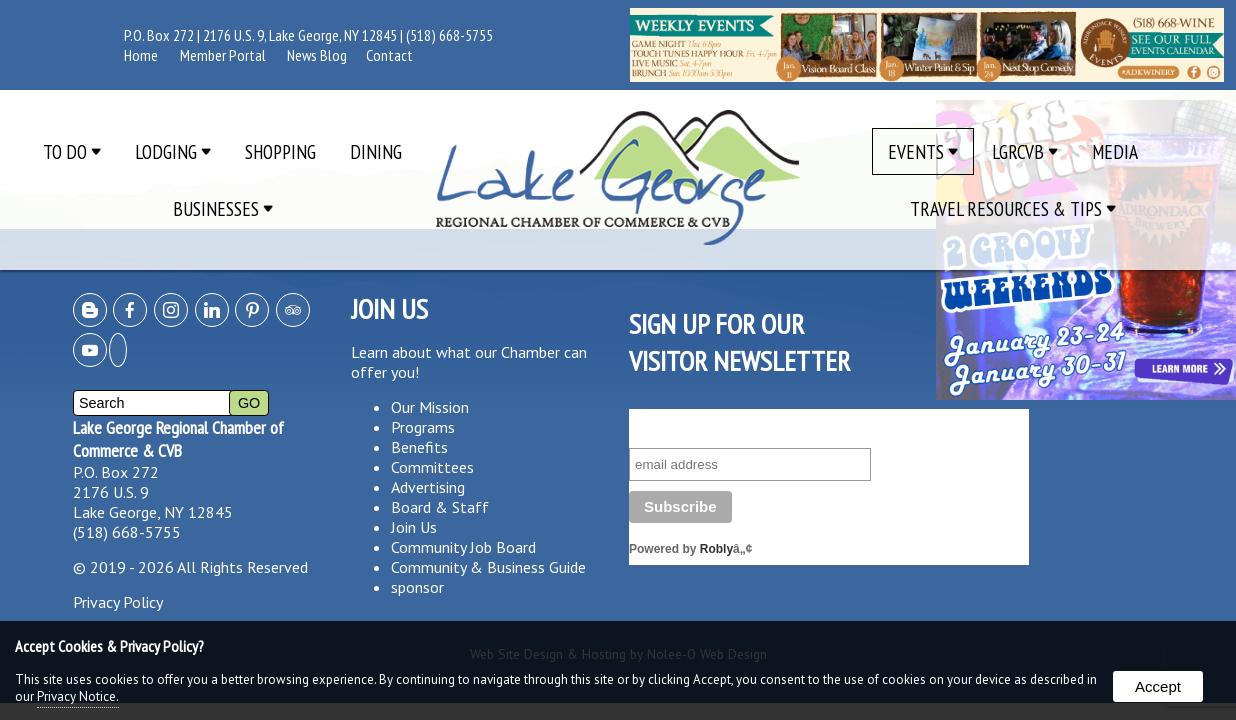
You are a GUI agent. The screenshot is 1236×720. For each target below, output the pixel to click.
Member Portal (223, 55)
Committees (432, 467)
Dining (376, 151)
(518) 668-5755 (449, 35)
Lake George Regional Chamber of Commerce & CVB (178, 439)
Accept (1158, 686)
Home (141, 55)
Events (923, 151)
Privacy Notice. (78, 696)
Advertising (428, 487)
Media (1115, 151)
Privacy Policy (118, 602)
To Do (72, 151)
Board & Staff (440, 507)
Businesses (223, 208)
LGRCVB (1025, 151)
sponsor (417, 587)
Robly (716, 549)
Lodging (173, 151)
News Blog (317, 55)
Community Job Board (463, 547)
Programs (423, 427)
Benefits (419, 447)
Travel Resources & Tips (1013, 208)
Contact (389, 55)
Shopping (280, 151)
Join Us (414, 527)
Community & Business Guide (488, 567)
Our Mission (430, 407)
